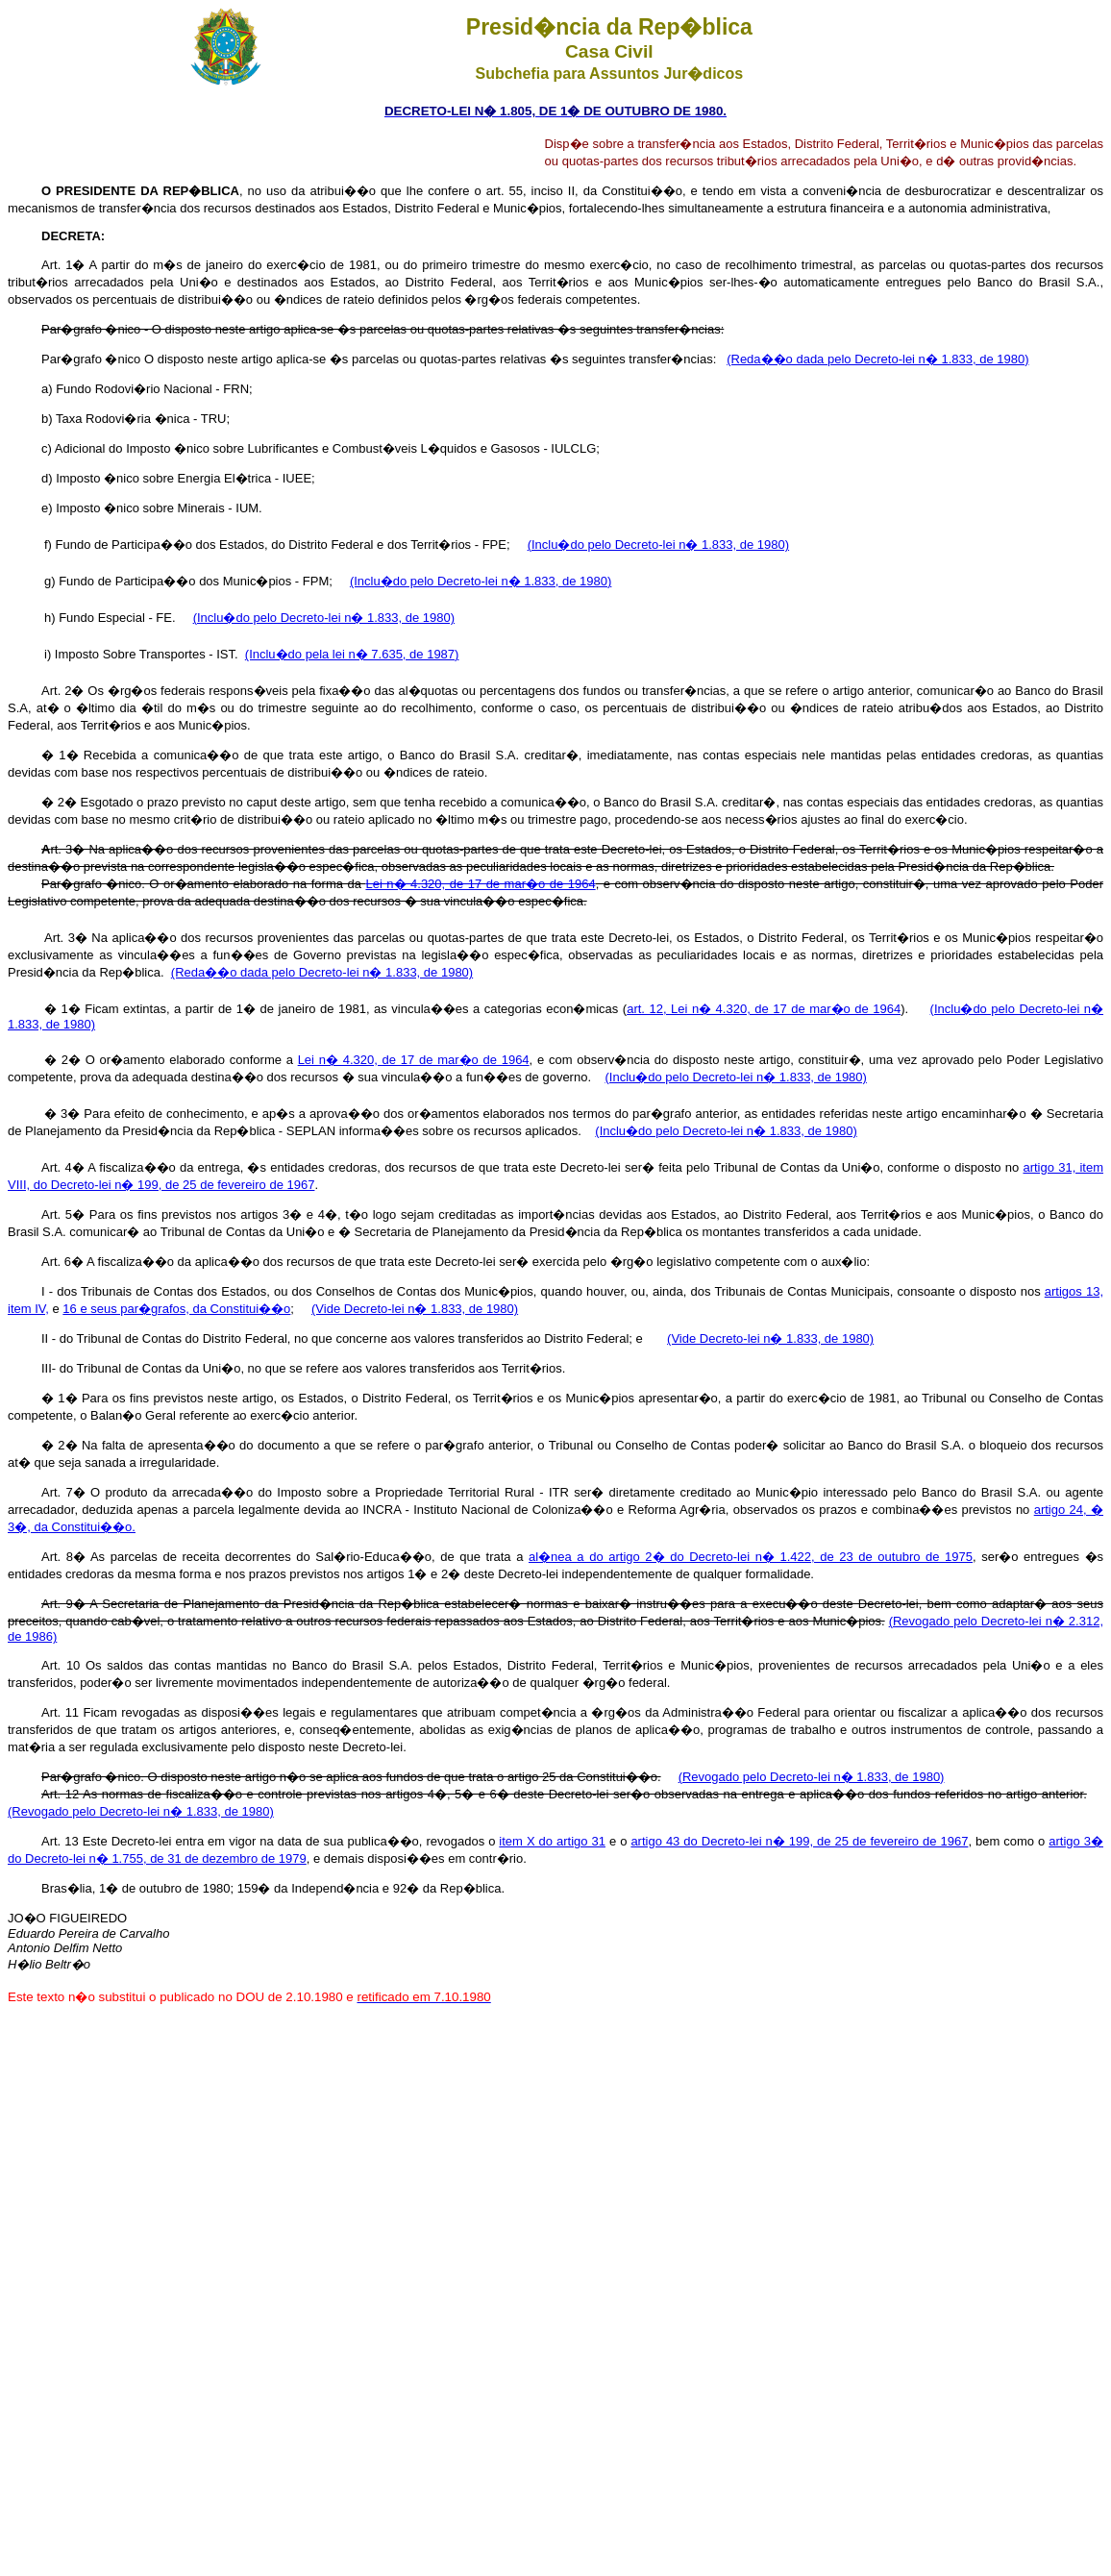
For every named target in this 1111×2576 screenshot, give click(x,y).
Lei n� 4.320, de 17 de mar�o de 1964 (414, 1060)
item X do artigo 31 (552, 1841)
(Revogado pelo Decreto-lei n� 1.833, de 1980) (812, 1777)
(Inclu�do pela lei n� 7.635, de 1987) (352, 654)
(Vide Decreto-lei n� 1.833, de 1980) (414, 1308)
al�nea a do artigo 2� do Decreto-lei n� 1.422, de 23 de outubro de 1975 (751, 1556)
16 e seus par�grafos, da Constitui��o (176, 1308)
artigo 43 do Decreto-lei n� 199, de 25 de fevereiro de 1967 (799, 1841)
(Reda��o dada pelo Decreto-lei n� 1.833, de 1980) (877, 359)
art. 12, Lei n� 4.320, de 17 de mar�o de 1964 (764, 1009)
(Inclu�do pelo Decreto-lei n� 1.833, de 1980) (658, 544)
